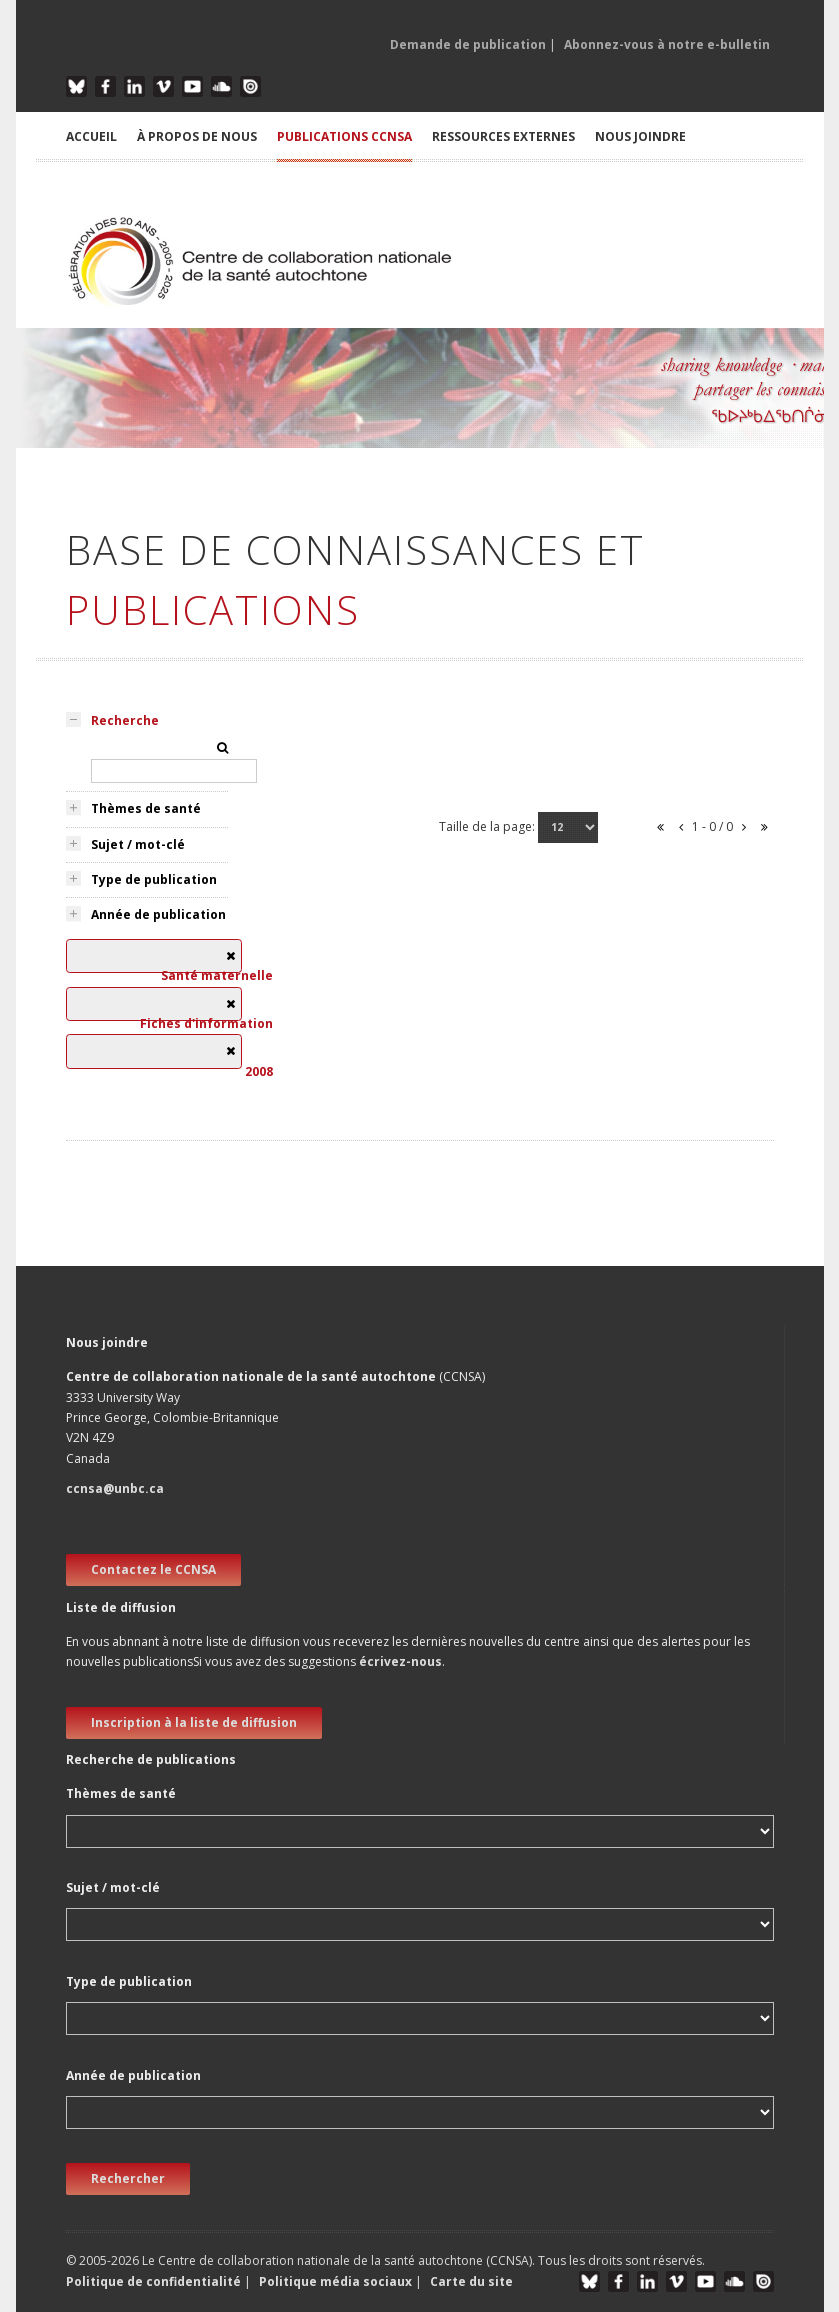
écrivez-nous (400, 1661)
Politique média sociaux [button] (335, 2281)
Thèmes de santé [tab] (146, 808)
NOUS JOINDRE (640, 136)
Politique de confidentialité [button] (155, 2281)
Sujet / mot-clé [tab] (138, 844)
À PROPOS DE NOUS (197, 136)
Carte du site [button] (471, 2281)
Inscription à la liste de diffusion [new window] (194, 1722)
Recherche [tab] (125, 720)
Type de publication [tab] (154, 879)
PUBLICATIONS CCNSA (344, 136)
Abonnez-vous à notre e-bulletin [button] (667, 44)
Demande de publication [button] (468, 44)
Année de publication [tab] (158, 914)
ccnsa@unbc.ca (115, 1488)
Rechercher (128, 2178)
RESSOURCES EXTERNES (503, 136)
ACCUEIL (91, 136)
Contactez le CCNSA (153, 1569)
